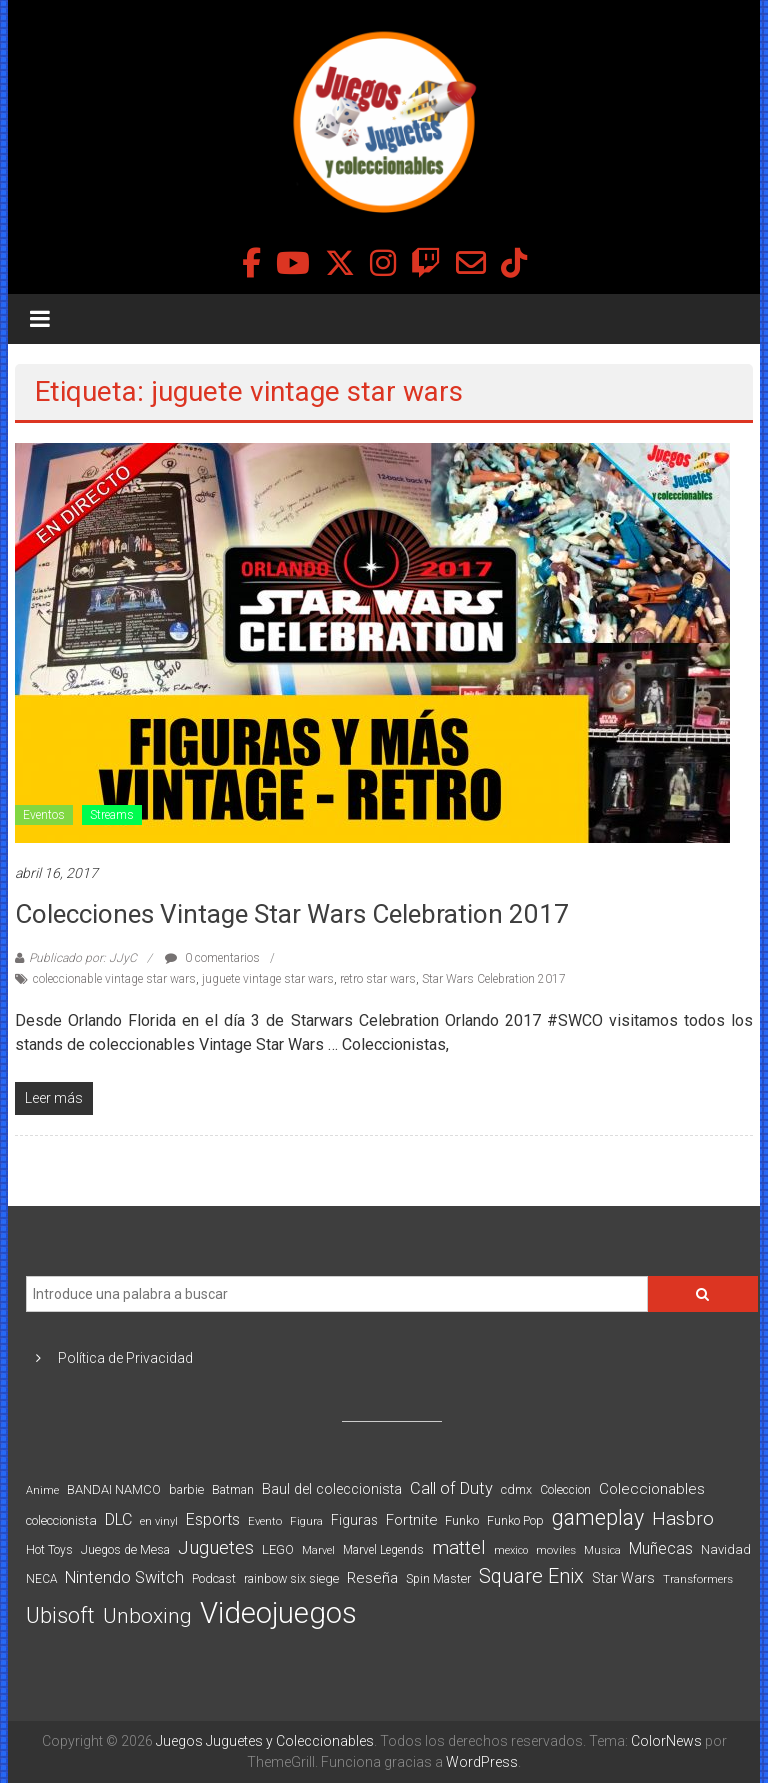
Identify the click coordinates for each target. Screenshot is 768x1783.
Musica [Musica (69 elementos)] (602, 1550)
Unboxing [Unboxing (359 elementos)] (147, 1615)
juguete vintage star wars (268, 979)
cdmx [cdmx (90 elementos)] (516, 1489)
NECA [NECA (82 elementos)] (41, 1579)
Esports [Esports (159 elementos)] (213, 1519)
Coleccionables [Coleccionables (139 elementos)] (652, 1489)
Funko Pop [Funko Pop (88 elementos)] (515, 1521)
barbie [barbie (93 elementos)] (186, 1489)
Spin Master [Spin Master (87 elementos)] (438, 1579)
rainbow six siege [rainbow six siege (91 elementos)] (291, 1578)
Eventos (44, 815)
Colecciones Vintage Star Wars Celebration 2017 (292, 914)
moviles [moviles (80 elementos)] (556, 1550)
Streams (112, 815)
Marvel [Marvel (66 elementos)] (318, 1550)
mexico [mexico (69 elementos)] (511, 1550)
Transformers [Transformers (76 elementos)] (698, 1579)
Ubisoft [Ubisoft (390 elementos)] (60, 1615)
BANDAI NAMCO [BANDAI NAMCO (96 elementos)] (114, 1489)
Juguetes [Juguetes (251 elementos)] (216, 1548)
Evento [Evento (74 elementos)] (265, 1521)
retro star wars (378, 979)
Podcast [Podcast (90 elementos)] (214, 1578)
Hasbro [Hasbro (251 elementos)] (683, 1519)
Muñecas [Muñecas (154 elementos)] (661, 1548)
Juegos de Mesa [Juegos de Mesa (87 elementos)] (125, 1550)
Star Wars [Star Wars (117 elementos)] (623, 1578)
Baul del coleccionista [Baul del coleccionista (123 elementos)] (332, 1489)
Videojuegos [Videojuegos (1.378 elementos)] (278, 1613)
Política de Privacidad (125, 1358)
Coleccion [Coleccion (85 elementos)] (565, 1490)
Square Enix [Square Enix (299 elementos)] (531, 1576)
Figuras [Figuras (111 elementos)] (354, 1520)
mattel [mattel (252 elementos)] (459, 1548)
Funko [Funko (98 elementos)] (462, 1520)
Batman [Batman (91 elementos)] (233, 1489)
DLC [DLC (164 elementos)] (118, 1519)
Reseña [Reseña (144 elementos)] (372, 1578)
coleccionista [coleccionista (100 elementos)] (61, 1520)
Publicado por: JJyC (83, 958)
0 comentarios (212, 958)
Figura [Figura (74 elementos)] (306, 1521)
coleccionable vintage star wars (114, 979)
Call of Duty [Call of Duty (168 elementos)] (451, 1488)
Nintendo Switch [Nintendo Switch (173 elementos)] (124, 1577)
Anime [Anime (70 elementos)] (42, 1490)
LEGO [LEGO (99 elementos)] (278, 1549)
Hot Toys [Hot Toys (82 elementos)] (49, 1550)
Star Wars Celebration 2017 (494, 979)
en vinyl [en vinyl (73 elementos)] (159, 1521)
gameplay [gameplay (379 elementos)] (598, 1517)
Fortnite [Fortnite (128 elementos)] (411, 1520)
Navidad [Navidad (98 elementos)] (726, 1549)
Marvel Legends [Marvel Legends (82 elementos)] (383, 1550)
